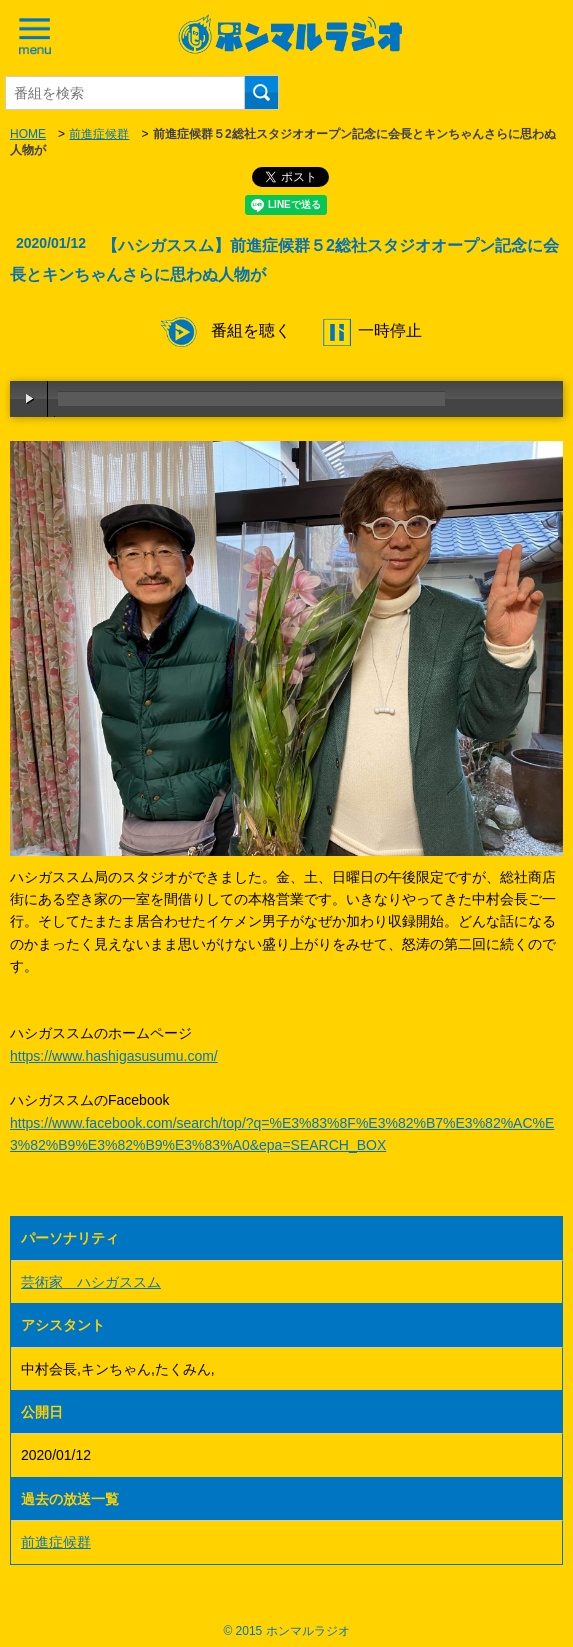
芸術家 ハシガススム (91, 1282)
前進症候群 (99, 134)
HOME (28, 134)
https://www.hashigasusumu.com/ (114, 1056)
